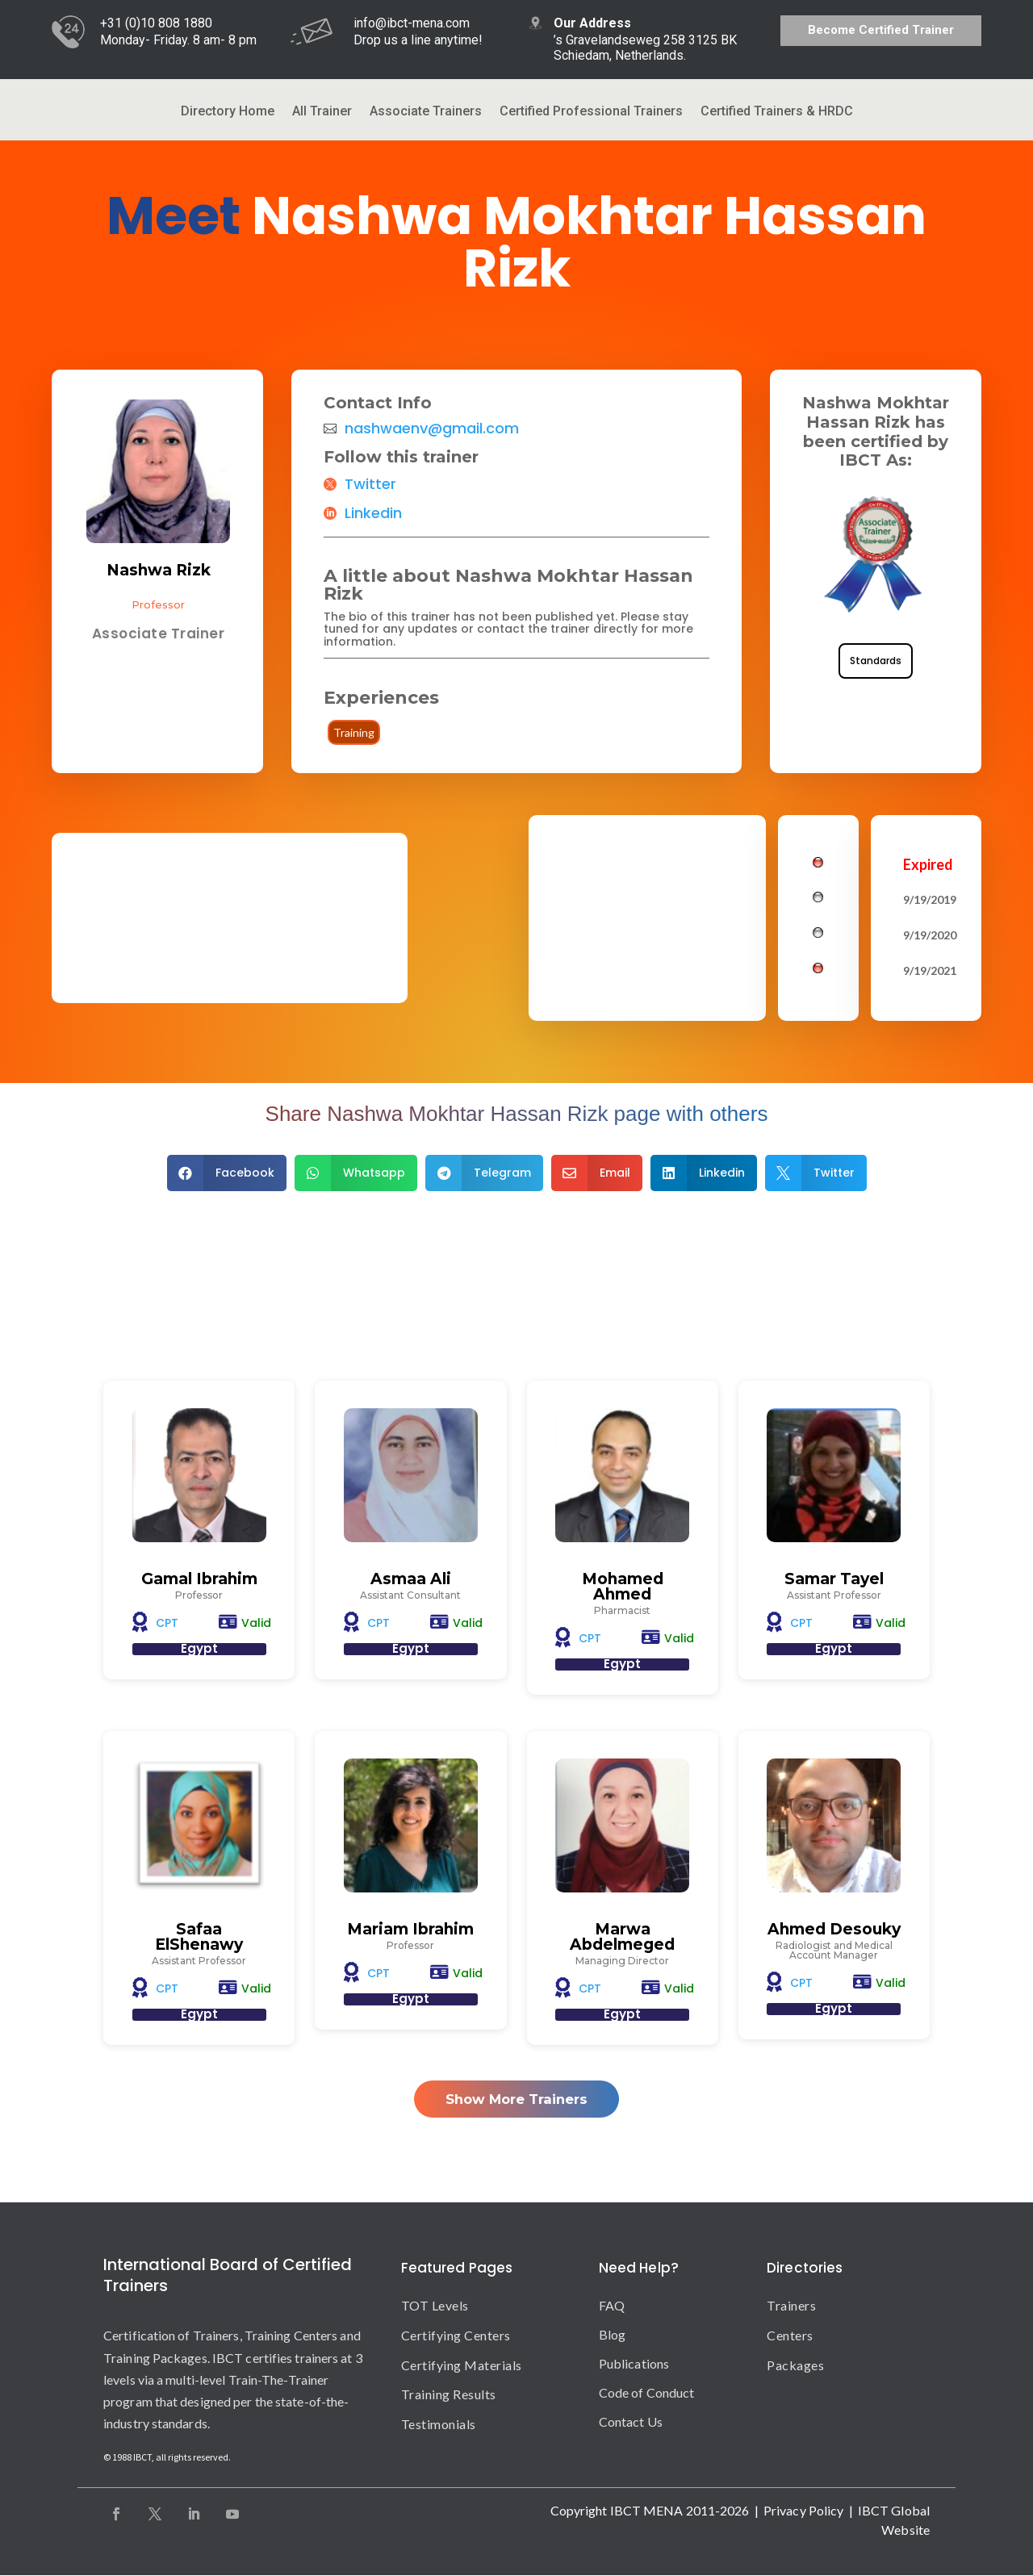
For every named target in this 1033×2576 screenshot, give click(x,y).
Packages (795, 2365)
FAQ (612, 2305)
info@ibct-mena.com (411, 23)
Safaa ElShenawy (199, 1938)
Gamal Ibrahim (199, 1579)
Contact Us (631, 2421)
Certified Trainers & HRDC (777, 112)
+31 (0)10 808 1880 (156, 23)
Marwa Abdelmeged (622, 1938)
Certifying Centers (456, 2335)
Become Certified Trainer (881, 30)
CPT (167, 1623)
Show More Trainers (517, 2099)
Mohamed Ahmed (622, 1587)
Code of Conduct (647, 2392)
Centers (790, 2335)
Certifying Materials (461, 2365)
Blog (612, 2334)
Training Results (448, 2394)
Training (353, 732)
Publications (634, 2363)
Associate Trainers (426, 112)
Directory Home (227, 112)
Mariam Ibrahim (410, 1930)
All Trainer (322, 112)
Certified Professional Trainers (591, 112)
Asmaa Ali (410, 1579)
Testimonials (438, 2424)
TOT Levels (435, 2305)
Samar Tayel (834, 1579)
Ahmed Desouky (834, 1930)
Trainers (791, 2305)
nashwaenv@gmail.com (432, 428)
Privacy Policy (803, 2510)
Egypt (199, 1648)
